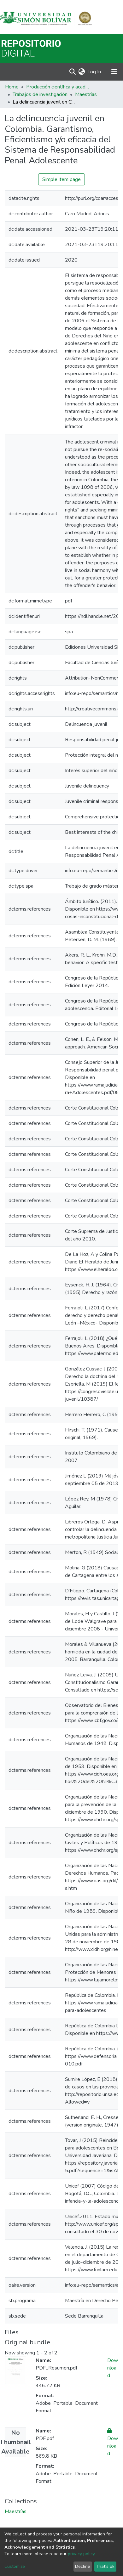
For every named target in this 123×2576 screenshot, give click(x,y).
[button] (81, 72)
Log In (94, 71)
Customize (14, 2566)
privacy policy (81, 2554)
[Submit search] (72, 72)
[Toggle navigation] (114, 71)
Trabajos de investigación (40, 94)
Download (112, 2368)
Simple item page (61, 179)
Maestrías (86, 94)
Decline (82, 2566)
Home (12, 86)
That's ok (105, 2566)
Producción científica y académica (57, 86)
